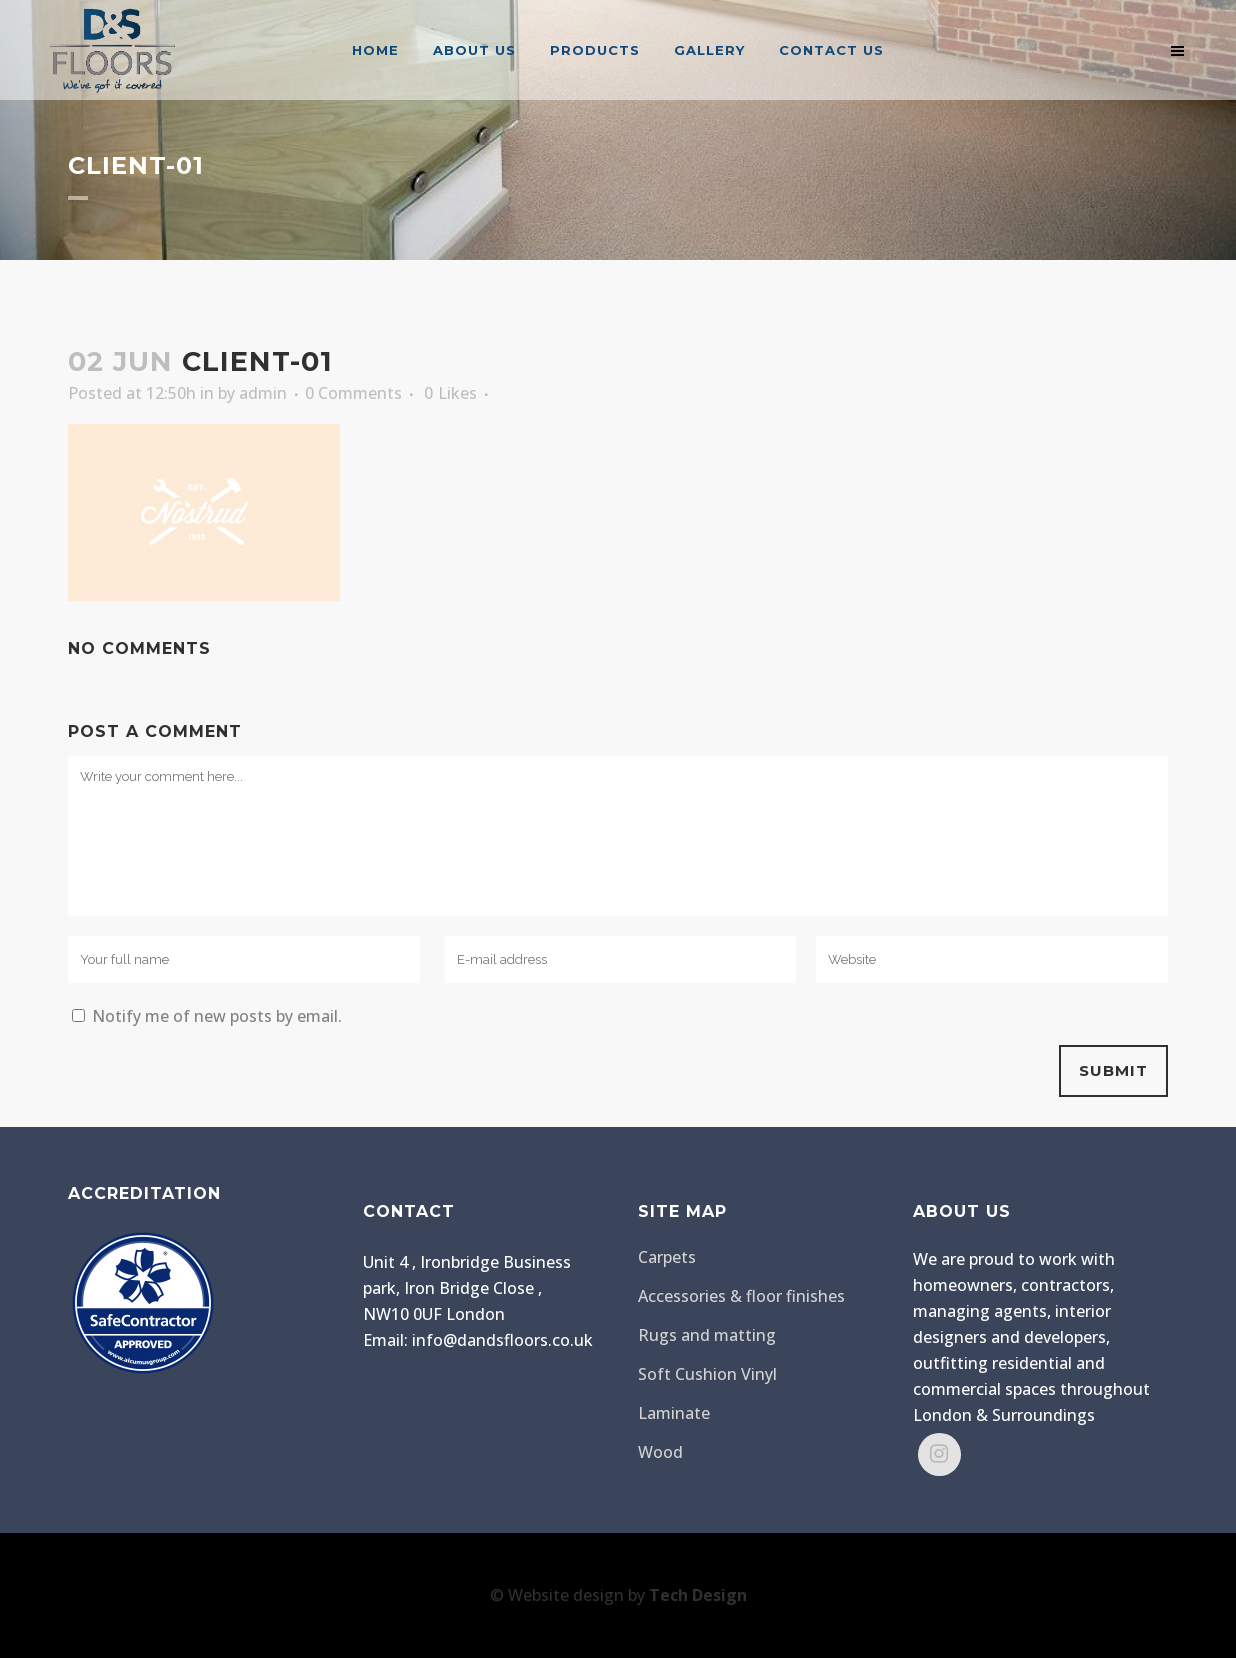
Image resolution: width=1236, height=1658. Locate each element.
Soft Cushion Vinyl (707, 1374)
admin (263, 393)
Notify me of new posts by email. (217, 1016)
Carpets (667, 1257)
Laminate (674, 1413)
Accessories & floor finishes (741, 1296)
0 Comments (353, 393)
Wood (660, 1452)
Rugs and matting (707, 1335)
